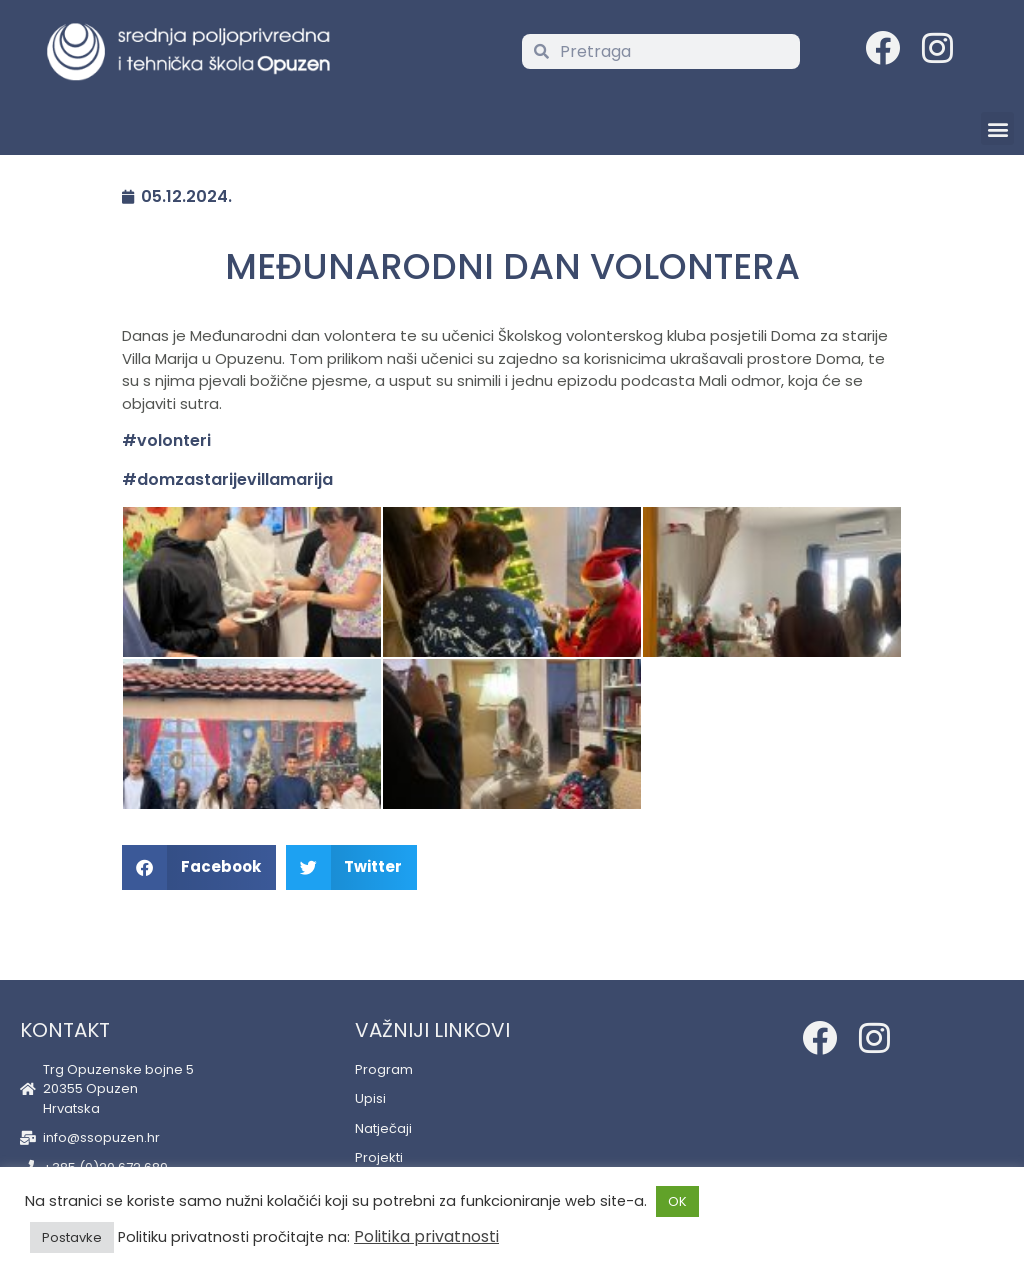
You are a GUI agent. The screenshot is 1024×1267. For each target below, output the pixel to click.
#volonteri (166, 440)
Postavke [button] (72, 1237)
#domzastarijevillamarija (227, 479)
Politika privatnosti (426, 1236)
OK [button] (677, 1201)
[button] (997, 128)
